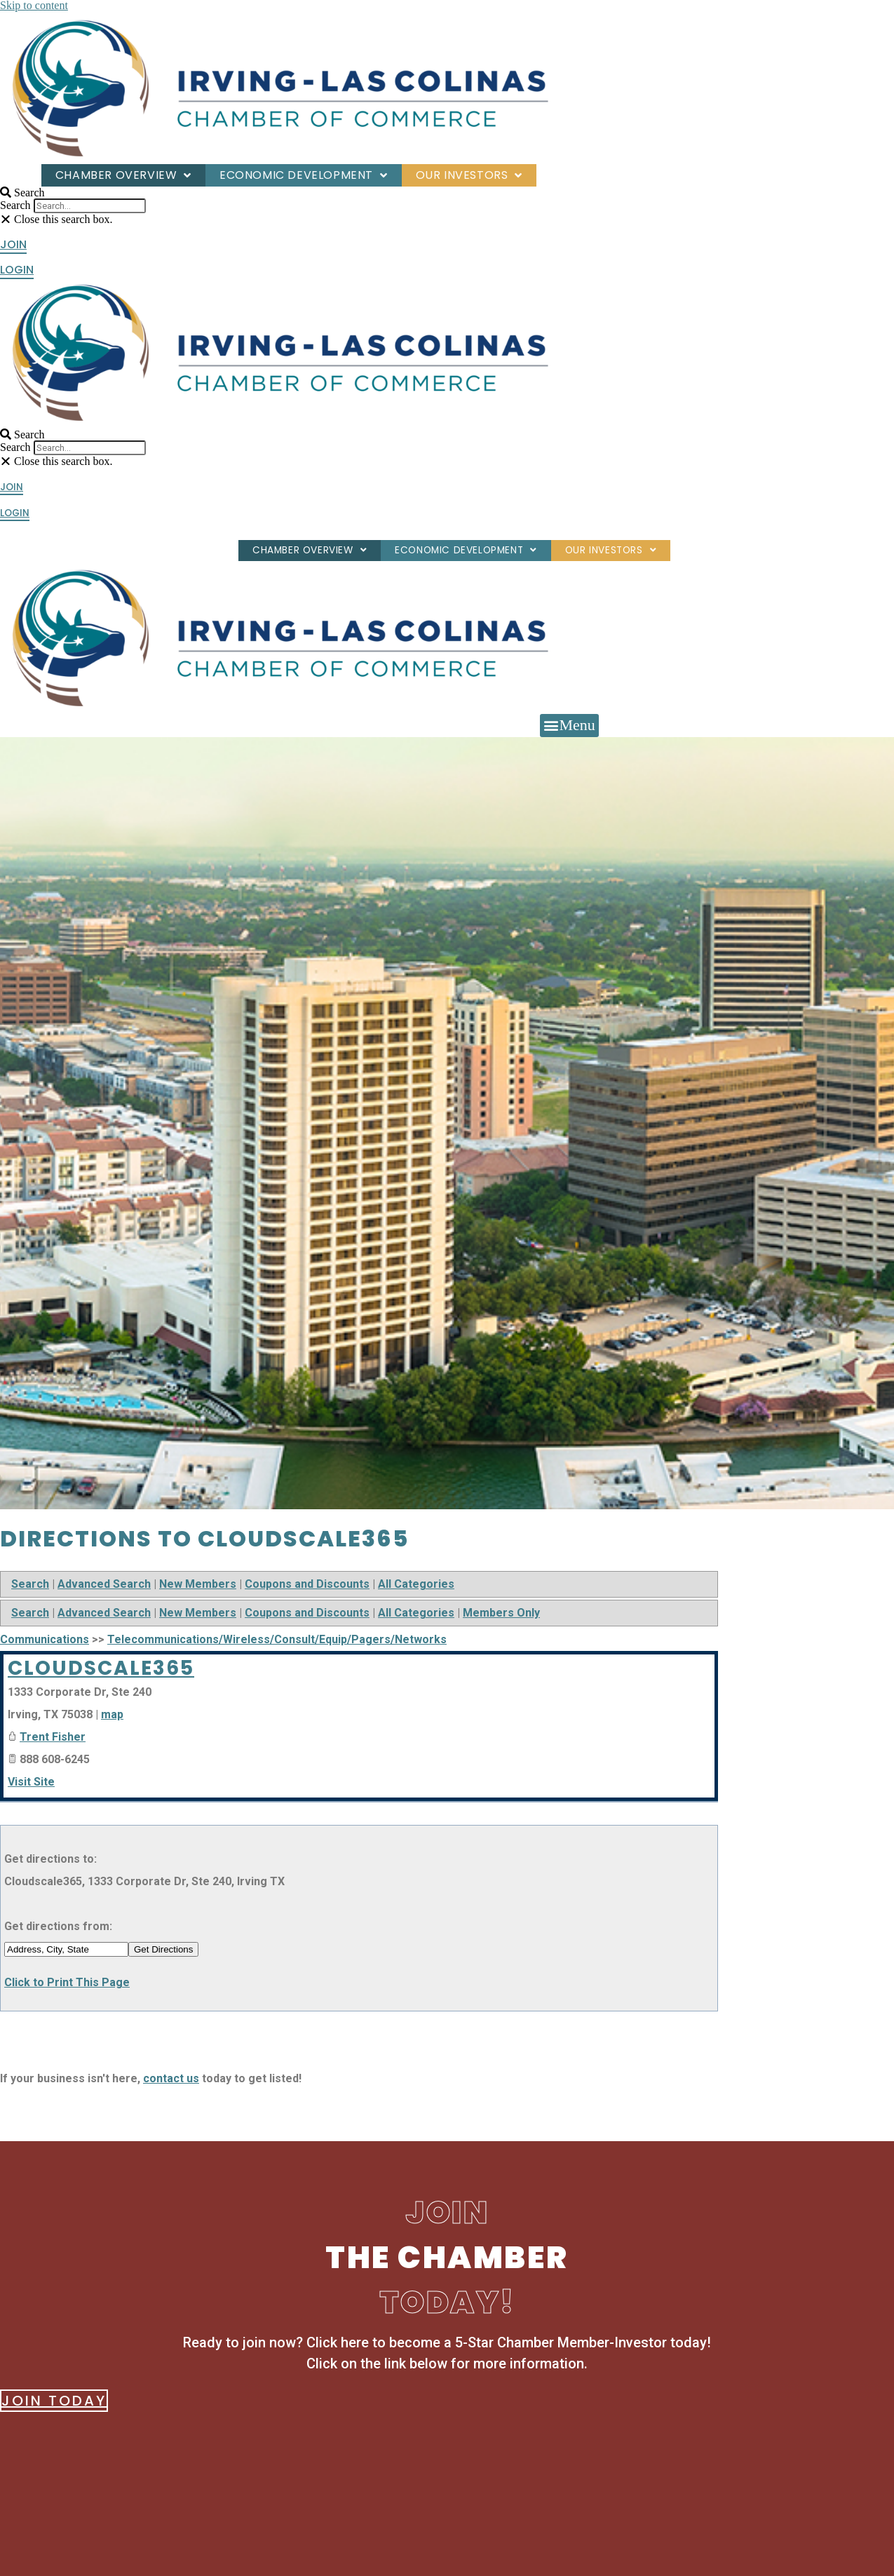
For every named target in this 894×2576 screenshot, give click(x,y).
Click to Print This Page (67, 1982)
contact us (171, 2078)
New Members (197, 1584)
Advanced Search (104, 1584)
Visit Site (31, 1781)
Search (15, 205)
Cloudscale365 (101, 1668)
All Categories (416, 1584)
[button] (82, 192)
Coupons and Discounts (307, 1584)
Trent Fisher (53, 1737)
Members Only (501, 1612)
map (112, 1714)
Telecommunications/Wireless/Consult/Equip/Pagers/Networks (277, 1639)
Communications (44, 1639)
